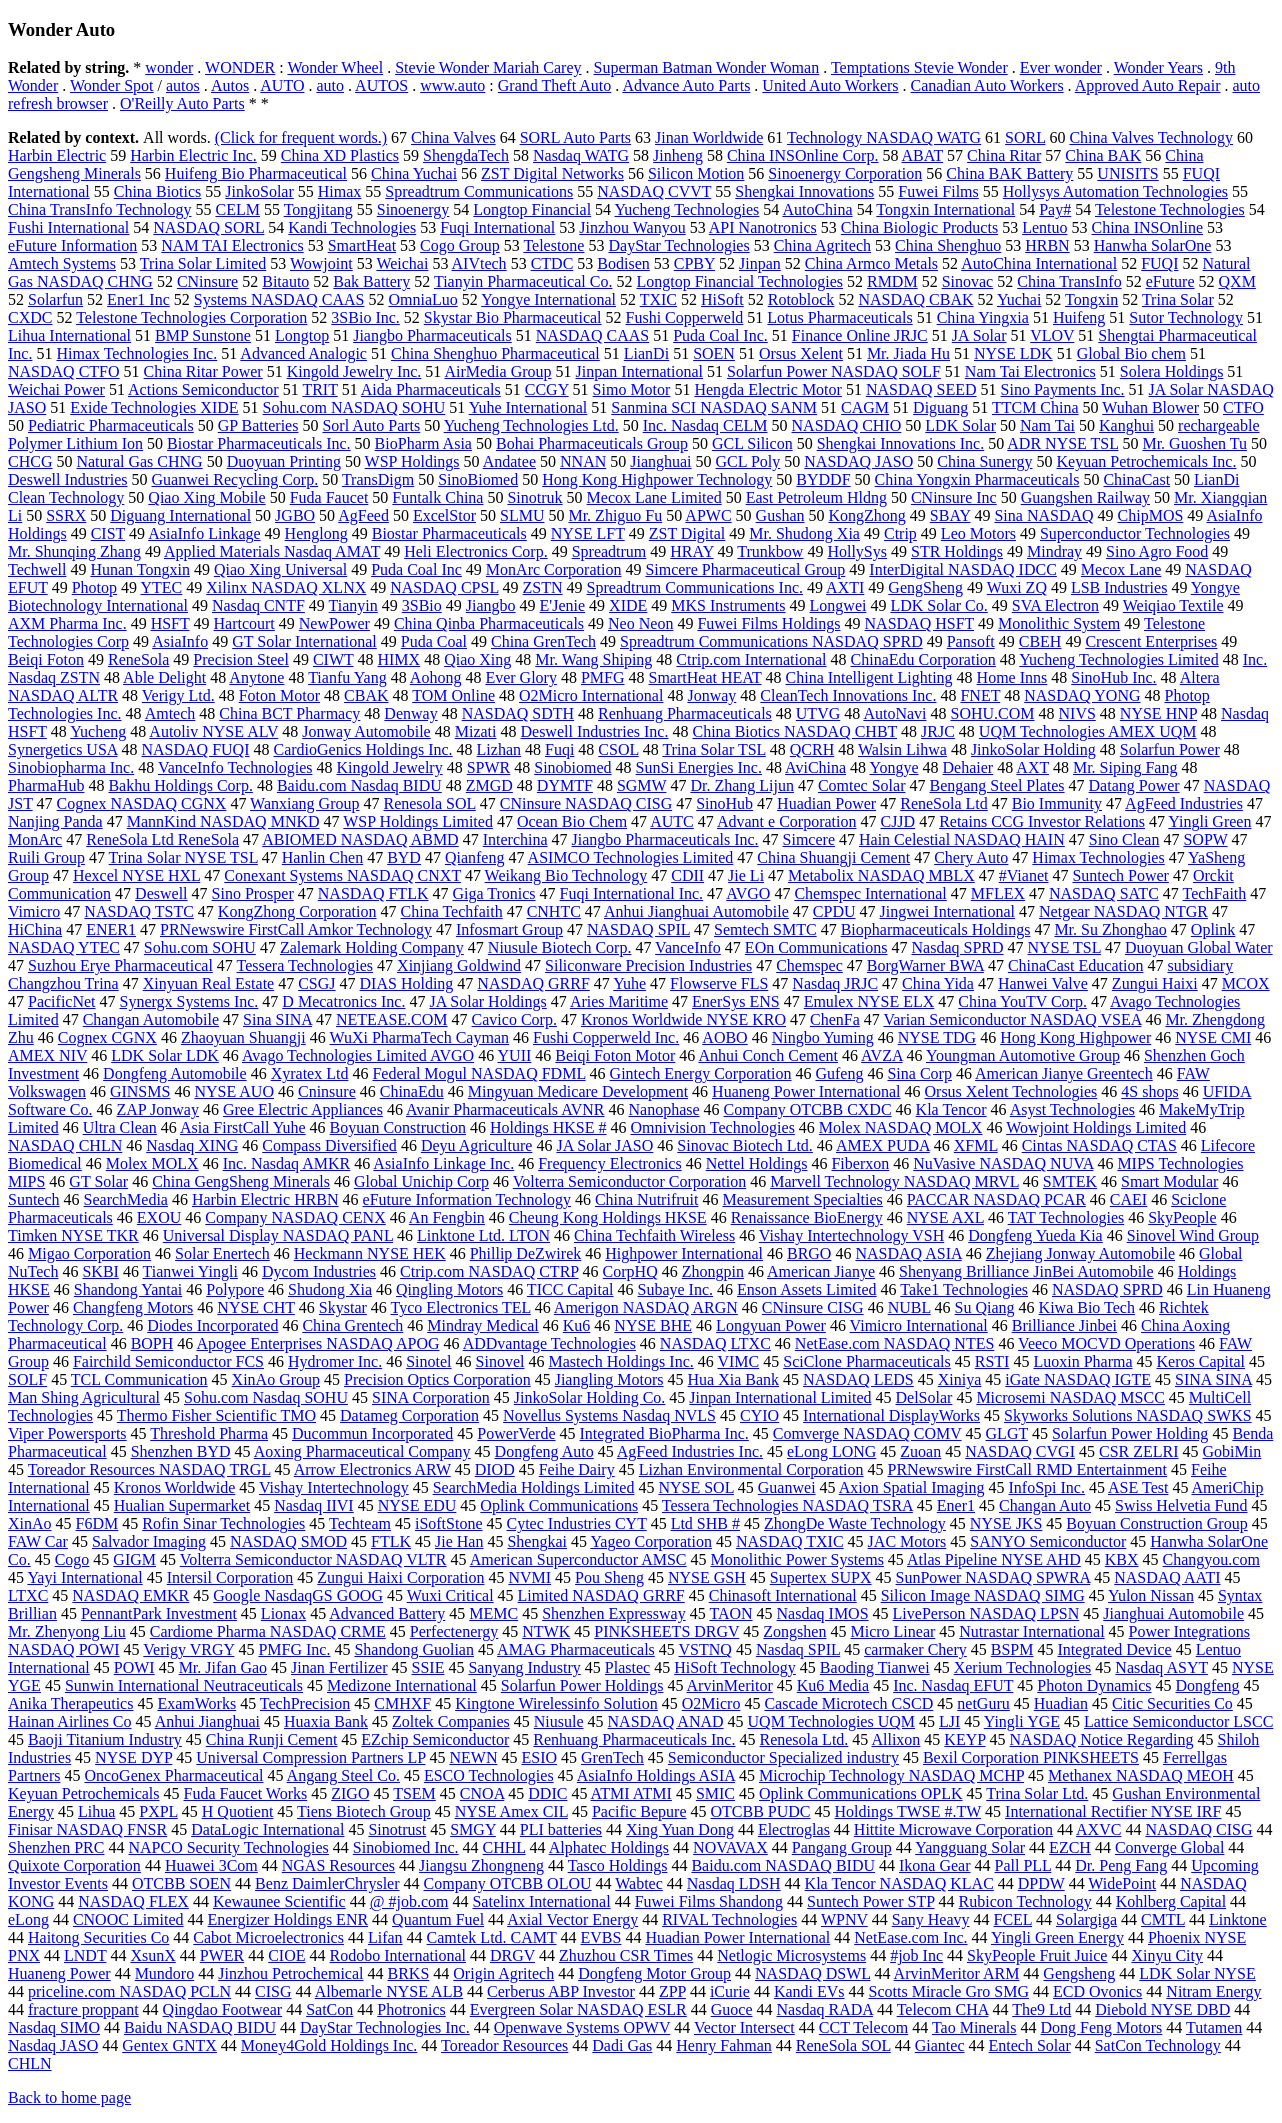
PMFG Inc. (294, 1649)
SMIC (715, 1793)
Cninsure (327, 1091)
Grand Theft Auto (554, 85)
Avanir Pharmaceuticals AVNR (505, 1109)
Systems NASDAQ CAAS (279, 299)
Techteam (360, 1523)
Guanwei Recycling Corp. (235, 479)
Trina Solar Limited (203, 263)
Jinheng (678, 155)
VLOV (1052, 335)
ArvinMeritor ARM (957, 1973)
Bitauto (285, 281)
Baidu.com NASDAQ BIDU (783, 1865)
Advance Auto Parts (686, 85)
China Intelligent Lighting (869, 677)
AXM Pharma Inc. (67, 623)
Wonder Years (1158, 67)
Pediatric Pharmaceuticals (111, 425)
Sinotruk (534, 497)
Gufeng (839, 1073)
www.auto (452, 85)
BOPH (152, 1343)
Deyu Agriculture (477, 1145)
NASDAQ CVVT (654, 191)
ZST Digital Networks (552, 173)
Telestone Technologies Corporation (191, 317)
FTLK (391, 1541)
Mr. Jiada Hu (908, 353)
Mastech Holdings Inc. (620, 1361)
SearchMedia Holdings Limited (534, 1487)
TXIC (658, 299)
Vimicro (34, 911)
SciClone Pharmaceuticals (867, 1361)
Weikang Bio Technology (566, 875)
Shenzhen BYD (181, 1451)
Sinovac (968, 281)
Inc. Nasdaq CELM (705, 425)
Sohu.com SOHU (200, 947)
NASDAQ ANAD (666, 1721)
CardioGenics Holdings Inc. (363, 749)
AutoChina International (1039, 263)
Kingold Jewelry (389, 767)
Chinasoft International (783, 1595)
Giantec (940, 2045)
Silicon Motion (696, 173)
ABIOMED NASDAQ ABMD (360, 839)
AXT (1032, 767)
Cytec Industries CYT (577, 1523)
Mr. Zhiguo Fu (615, 515)
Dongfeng (1208, 1685)
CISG (273, 1991)
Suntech (34, 1199)
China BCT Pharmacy (289, 713)
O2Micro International (591, 695)
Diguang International (180, 515)
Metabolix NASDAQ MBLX (881, 875)
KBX (1122, 1559)
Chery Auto (971, 857)
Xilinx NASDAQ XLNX (286, 587)
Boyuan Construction (398, 1127)
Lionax (283, 1613)
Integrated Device (1114, 1649)
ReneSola (138, 659)
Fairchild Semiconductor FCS (168, 1361)
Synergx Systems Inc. (189, 1001)
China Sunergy (984, 461)
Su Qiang (985, 1307)
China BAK (1103, 155)
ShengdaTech (466, 155)
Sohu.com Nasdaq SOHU (266, 1397)
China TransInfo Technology (99, 209)
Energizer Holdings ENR (288, 1919)
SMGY (473, 1829)
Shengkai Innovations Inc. (901, 443)
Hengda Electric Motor (768, 389)
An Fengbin (447, 1217)
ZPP (672, 1991)
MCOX (1246, 983)
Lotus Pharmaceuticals (839, 317)
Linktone (1238, 1919)
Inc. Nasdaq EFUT (953, 1685)
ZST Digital (687, 533)
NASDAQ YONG (1082, 695)
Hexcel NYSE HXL (136, 875)
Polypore (235, 1289)
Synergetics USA (62, 749)
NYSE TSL (1064, 947)
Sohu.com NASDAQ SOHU (354, 407)
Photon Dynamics (1094, 1685)
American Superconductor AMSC (578, 1559)
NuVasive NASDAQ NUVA (1003, 1163)
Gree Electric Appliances (303, 1109)
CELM (237, 209)
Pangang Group (842, 1847)
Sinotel (428, 1361)
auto (330, 85)
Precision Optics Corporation (437, 1379)
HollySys (857, 551)
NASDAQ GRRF (533, 983)
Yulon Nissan (1151, 1595)
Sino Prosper (253, 893)
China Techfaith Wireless (654, 1235)
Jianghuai (660, 461)
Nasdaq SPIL (798, 1649)
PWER (222, 1955)
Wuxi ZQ (1017, 587)
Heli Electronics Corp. (476, 551)
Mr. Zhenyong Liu (67, 1631)
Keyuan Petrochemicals (84, 1793)
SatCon (329, 2009)
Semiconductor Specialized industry (783, 1757)
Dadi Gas (622, 2045)
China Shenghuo (948, 245)
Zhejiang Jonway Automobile (1080, 1253)
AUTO (282, 85)
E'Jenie (563, 605)
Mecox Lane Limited (654, 497)
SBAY (950, 515)
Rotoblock (801, 299)
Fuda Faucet (329, 497)
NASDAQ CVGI (1020, 1451)
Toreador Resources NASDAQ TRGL (149, 1469)
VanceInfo (688, 947)
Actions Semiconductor (203, 389)
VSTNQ (705, 1649)
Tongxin (1091, 299)
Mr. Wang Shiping (593, 659)
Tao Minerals (974, 2027)
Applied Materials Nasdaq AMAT (272, 551)
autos (183, 85)
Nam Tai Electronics (1030, 371)
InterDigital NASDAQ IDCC (963, 569)
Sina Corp (919, 1073)
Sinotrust (397, 1829)
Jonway (711, 695)
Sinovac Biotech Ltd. (745, 1145)
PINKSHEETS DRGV (666, 1631)
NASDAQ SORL (208, 227)
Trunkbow (770, 551)
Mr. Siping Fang (1125, 767)
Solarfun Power (1170, 749)
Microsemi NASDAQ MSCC (1070, 1397)
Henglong (316, 533)
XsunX (152, 1955)
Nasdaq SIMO (54, 2027)
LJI (949, 1721)
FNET (980, 695)
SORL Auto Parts (575, 137)
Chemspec (809, 965)
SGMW (642, 785)
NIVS (1077, 713)
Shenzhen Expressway (614, 1613)
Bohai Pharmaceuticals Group (592, 443)
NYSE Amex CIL (511, 1811)
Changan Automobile (151, 1019)
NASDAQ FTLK (373, 893)
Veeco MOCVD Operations (1106, 1343)
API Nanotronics (763, 227)
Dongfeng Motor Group (654, 1973)
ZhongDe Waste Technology (855, 1523)
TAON (730, 1613)
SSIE (428, 1667)
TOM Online (453, 695)
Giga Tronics (493, 893)
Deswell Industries (68, 479)
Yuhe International (528, 407)
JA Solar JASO (604, 1145)
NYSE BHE (653, 1325)
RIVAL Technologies (729, 1919)
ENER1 (111, 929)
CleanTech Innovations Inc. (848, 695)
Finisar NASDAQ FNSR (87, 1829)
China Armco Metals (871, 263)
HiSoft (722, 299)
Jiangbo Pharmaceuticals (432, 335)
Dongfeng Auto (544, 1451)
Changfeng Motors (133, 1307)
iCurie (730, 1991)
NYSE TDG (937, 1037)
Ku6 (577, 1325)
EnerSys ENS (736, 1001)
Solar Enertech (222, 1253)
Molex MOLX (152, 1163)
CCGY (547, 389)
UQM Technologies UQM (831, 1721)
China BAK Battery (1009, 173)
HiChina (35, 929)
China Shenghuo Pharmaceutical (495, 353)
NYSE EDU (417, 1505)
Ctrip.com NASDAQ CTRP (489, 1271)
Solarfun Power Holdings (582, 1685)
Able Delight (164, 677)
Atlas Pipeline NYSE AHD (994, 1559)
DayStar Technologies (678, 245)
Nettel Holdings (757, 1163)
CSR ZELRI (1139, 1451)
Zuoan (920, 1451)
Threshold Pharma (209, 1433)
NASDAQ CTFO (64, 371)
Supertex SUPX (821, 1577)
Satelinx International (541, 1901)
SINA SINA (1213, 1379)
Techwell (37, 569)
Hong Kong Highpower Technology (657, 479)
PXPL (158, 1811)
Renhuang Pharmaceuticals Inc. (634, 1739)
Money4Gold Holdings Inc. (329, 2045)
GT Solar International (304, 641)
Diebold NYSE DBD (1162, 2009)
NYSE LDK (1013, 353)
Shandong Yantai (128, 1289)
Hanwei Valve (1043, 983)
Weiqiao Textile (1173, 605)
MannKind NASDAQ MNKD (223, 821)
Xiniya (960, 1379)
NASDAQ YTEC (64, 947)
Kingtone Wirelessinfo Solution (556, 1703)
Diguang (940, 407)
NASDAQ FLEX (133, 1901)
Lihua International (69, 335)
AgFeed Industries (1184, 803)
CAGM (865, 407)
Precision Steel (241, 659)
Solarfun (55, 299)
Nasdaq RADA (825, 2009)
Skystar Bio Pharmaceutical (513, 317)
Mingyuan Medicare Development (578, 1091)
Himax (340, 191)
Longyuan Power (771, 1325)
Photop (94, 587)
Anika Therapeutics (70, 1703)
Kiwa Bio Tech (1087, 1307)
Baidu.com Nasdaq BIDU (359, 785)
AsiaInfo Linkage (204, 533)
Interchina (515, 839)
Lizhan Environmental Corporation (751, 1469)
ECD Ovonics (1097, 1991)
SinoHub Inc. (1113, 677)
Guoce (732, 2009)
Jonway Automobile (366, 731)
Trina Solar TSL (713, 749)
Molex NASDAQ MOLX (901, 1127)
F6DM (97, 1523)
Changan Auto (1045, 1505)
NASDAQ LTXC (715, 1343)
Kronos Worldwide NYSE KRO (683, 1019)
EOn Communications (816, 947)
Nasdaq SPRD (958, 947)
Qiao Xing (477, 659)
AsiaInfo (180, 641)
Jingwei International (948, 911)
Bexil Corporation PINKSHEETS (1031, 1757)
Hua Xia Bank (734, 1379)
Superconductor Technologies (1135, 533)
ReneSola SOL (843, 2045)
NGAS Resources (338, 1865)
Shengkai (537, 1541)
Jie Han (459, 1541)
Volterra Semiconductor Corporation (629, 1181)
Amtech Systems (62, 263)
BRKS (409, 1973)
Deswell (161, 893)
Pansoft (971, 641)
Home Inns (1012, 677)
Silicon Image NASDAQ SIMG (983, 1595)
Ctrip (900, 533)
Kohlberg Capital (1171, 1901)
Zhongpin (713, 1271)
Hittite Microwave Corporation (953, 1829)
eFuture (1170, 281)
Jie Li (746, 875)
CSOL (618, 749)
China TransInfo (1069, 281)
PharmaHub (46, 785)
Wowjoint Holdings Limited (1096, 1127)
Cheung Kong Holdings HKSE (608, 1217)
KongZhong (866, 515)
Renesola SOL (429, 803)
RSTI (992, 1361)
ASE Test (1138, 1487)
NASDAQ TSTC (139, 911)
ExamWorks (196, 1703)
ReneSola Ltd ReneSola (162, 839)
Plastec (627, 1667)
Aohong (436, 677)
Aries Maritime (619, 1001)
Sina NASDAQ (1043, 515)
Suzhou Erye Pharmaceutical (120, 965)
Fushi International (68, 227)
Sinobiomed (572, 767)
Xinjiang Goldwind (459, 965)
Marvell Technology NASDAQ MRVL (894, 1181)
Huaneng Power (59, 1973)
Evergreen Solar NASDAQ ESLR (578, 2009)
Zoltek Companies (451, 1721)
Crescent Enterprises (1151, 641)
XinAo (30, 1523)
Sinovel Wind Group (1193, 1235)
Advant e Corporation (787, 821)
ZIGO (350, 1793)
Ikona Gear (935, 1865)
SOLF (27, 1379)
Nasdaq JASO (53, 2045)
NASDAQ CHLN (65, 1145)
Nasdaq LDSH (734, 1883)
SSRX (66, 515)
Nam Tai (1047, 425)
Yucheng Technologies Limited (1118, 659)
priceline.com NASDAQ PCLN (129, 1991)
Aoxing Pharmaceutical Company (362, 1451)
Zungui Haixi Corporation (400, 1577)
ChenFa (835, 1019)
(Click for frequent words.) (301, 137)
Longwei (838, 605)
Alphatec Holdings (609, 1847)
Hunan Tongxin (139, 569)
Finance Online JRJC (860, 335)
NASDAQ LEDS (858, 1379)
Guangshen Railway (1085, 497)
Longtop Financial (532, 209)
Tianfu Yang (347, 677)
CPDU (834, 911)
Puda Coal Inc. (720, 335)
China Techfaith (452, 911)
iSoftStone (449, 1523)
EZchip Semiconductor (435, 1739)
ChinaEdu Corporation (923, 659)
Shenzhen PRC (56, 1847)
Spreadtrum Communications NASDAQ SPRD (771, 641)
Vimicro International (919, 1325)
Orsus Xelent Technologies (1011, 1091)
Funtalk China (437, 497)
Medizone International (402, 1685)
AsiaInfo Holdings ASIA (656, 1775)
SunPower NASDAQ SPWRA (993, 1577)
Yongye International (548, 299)
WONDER (240, 67)
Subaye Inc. (676, 1289)
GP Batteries (258, 425)
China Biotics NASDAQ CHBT (794, 731)
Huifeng (1079, 317)
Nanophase (663, 1109)
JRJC (938, 731)
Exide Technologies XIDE (154, 407)
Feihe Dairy (577, 1469)
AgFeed (363, 515)
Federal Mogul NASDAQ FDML (478, 1073)
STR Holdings (957, 551)
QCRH (812, 749)
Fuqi (559, 749)
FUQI (1159, 263)
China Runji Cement (272, 1739)
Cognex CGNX (107, 1037)
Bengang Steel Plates (996, 785)
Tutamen (1214, 2027)
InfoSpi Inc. (1046, 1487)
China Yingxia (983, 317)
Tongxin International (945, 209)
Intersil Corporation (230, 1577)
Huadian (1061, 1703)
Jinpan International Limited (780, 1397)
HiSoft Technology (735, 1667)
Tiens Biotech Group (364, 1811)
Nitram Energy (1213, 1991)
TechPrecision (305, 1703)
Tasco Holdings (618, 1865)
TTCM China (1035, 407)
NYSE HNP (1158, 713)
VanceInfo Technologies (235, 767)
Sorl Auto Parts (371, 425)
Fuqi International (497, 227)
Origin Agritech (503, 1973)
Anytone (256, 677)
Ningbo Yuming (823, 1037)
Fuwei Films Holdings (768, 623)
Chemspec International (870, 893)
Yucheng (98, 731)
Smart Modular (1169, 1181)
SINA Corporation (431, 1397)
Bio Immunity (1057, 803)
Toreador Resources (504, 2045)
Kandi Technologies (352, 227)
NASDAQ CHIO (847, 425)
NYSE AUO (234, 1091)
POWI (134, 1667)
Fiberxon (860, 1163)
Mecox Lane (1121, 569)
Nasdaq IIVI (314, 1505)
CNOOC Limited (128, 1919)
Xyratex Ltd (310, 1073)
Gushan (780, 515)
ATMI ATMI (631, 1793)
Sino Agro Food (1157, 551)
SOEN (714, 353)
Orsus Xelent (801, 353)
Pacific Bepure (639, 1811)
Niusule (559, 1721)
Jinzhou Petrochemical (290, 1973)
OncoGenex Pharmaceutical (173, 1775)
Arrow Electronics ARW (372, 1469)
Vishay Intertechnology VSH (851, 1235)
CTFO (1243, 407)
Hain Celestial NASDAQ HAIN (962, 839)
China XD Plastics (340, 155)
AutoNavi (894, 713)
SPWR (489, 767)
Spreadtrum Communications (479, 191)
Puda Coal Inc (416, 569)
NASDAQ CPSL (444, 587)
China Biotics (158, 191)
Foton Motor (279, 695)
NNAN (583, 461)
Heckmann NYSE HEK (370, 1253)
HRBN (1047, 245)
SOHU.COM (992, 713)
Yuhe (629, 983)
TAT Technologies (1066, 1217)
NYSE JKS (1006, 1523)
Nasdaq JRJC (835, 983)
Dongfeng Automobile (175, 1073)
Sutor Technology (1186, 317)
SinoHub (724, 803)
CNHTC (554, 911)
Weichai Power (56, 389)
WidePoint (1122, 1883)
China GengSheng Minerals (241, 1181)
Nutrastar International (1031, 1631)
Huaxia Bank (326, 1721)
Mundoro (165, 1973)
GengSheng (925, 587)
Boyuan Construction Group (1156, 1523)
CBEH (1040, 641)
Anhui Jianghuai (207, 1721)
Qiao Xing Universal (280, 569)
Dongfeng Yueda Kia (1035, 1235)
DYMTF (565, 785)
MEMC (493, 1613)
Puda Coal (434, 641)
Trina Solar (1178, 299)
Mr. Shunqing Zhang (74, 551)
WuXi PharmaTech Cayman (419, 1037)
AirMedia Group (497, 371)
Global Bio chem (1131, 353)
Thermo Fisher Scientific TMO (216, 1415)
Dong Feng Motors (1102, 2027)
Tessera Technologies (305, 965)
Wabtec (639, 1883)
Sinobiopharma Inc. (71, 767)
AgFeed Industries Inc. (690, 1451)
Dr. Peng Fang (1121, 1865)
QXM (1237, 281)
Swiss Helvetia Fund (1181, 1505)
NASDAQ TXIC (790, 1541)
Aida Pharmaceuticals (431, 389)
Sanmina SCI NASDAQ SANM (714, 407)
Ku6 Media (833, 1685)
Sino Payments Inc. (1063, 389)
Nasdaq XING (192, 1145)
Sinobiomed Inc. (406, 1847)
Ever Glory (521, 677)
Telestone (553, 245)
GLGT (1007, 1433)
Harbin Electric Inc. (193, 155)
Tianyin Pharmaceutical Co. (523, 281)
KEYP (964, 1739)
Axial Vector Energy (572, 1919)
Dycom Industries (319, 1271)
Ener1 (956, 1505)
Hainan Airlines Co (70, 1721)
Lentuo (1044, 227)
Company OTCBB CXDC (808, 1109)
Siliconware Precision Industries (648, 965)
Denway (410, 713)
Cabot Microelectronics (268, 1937)
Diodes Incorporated (212, 1325)
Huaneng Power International (806, 1091)
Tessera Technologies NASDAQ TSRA (787, 1505)
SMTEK (1070, 1181)
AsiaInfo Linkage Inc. (443, 1163)
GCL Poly (748, 461)
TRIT (319, 389)
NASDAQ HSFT (920, 623)
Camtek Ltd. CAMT (492, 1937)
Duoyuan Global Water (1199, 947)
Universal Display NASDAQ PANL (278, 1235)
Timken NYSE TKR (73, 1235)
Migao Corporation (89, 1253)
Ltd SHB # (705, 1523)
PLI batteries (561, 1829)
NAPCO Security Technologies (228, 1847)
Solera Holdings (1172, 371)
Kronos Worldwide (175, 1487)
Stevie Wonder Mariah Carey (488, 67)
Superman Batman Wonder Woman (706, 67)
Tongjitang (318, 209)
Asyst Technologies (1072, 1109)
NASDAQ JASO (858, 461)
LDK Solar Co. (938, 605)
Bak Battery (371, 281)
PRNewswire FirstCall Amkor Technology (296, 929)
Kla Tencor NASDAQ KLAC (899, 1883)
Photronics (411, 2009)
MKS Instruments (728, 605)
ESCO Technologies (489, 1775)
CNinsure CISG (813, 1307)
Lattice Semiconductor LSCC (1178, 1721)
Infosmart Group (509, 929)
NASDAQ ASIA (908, 1253)
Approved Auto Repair (1148, 85)
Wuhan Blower (1150, 407)
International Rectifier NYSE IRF (1113, 1811)
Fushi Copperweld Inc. (606, 1037)
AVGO (748, 893)
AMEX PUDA (883, 1145)
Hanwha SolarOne (1153, 245)
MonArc (35, 839)
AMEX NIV (47, 1055)
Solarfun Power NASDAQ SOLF (834, 371)
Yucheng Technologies (687, 209)
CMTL (1163, 1919)
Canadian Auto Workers (987, 85)
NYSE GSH (707, 1577)
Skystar (343, 1307)
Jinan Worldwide (709, 137)
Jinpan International (640, 371)
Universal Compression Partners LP (310, 1757)
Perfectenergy (454, 1631)
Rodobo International (398, 1955)
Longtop (302, 335)
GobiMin (1232, 1451)
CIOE (286, 1955)
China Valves (453, 137)
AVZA (882, 1055)
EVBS (601, 1937)
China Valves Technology (1151, 137)
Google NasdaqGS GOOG (298, 1595)
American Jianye (821, 1271)
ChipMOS (1151, 515)
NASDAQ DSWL (812, 1973)
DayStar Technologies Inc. (385, 2027)
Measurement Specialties (802, 1199)
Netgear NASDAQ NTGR (1123, 911)
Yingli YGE (1022, 1721)
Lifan (385, 1937)
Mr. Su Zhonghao (1110, 929)
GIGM (134, 1559)
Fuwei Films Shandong (709, 1901)
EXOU (159, 1217)
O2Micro (711, 1703)
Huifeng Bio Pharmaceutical (256, 173)
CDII (687, 875)
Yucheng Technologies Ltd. (531, 425)
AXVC (1098, 1829)
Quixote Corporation (74, 1865)
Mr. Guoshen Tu (1194, 443)
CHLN (30, 2063)
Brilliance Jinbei (1064, 1325)
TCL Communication (139, 1379)
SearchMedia (126, 1199)
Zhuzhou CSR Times (626, 1955)
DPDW (1041, 1883)
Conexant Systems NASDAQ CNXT (342, 875)
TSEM (414, 1793)
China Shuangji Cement (833, 857)
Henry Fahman (724, 2045)
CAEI (1128, 1199)
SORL (1025, 137)
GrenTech (612, 1757)
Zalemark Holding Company (372, 947)
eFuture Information (72, 245)
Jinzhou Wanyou (632, 227)
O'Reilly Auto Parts (182, 103)
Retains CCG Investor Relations (1042, 821)
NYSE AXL (945, 1217)
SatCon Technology (1158, 2045)
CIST (108, 533)
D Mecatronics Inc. (343, 1001)
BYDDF (823, 479)
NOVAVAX (730, 1847)
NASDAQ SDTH (518, 713)
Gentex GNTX (169, 2045)
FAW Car (38, 1541)
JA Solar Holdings (487, 1001)
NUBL (909, 1307)
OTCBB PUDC (761, 1811)
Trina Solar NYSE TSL (183, 857)
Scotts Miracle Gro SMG (949, 1991)
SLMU (522, 515)
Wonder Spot (112, 85)
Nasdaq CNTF (258, 605)
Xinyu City (1167, 1955)
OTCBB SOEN (181, 1883)
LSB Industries (1119, 587)
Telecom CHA (943, 2009)
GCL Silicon (752, 443)
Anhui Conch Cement (768, 1055)
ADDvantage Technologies (549, 1343)
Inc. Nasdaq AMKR (287, 1163)
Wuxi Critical (450, 1595)
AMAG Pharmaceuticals (576, 1649)
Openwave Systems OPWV (582, 2027)
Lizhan (499, 749)
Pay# (1055, 209)
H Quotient (238, 1811)
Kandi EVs (809, 1991)
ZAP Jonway (157, 1109)
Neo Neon (640, 623)
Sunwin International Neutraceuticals (184, 1685)
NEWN (473, 1757)
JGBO (295, 515)
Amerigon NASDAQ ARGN (646, 1307)
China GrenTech (543, 641)
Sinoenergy (413, 209)
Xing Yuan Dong (680, 1829)
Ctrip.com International (751, 659)
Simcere (809, 839)
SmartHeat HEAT (705, 677)
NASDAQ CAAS (592, 335)
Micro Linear (892, 1631)
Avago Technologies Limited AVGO (358, 1055)
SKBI (100, 1271)
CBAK (366, 695)
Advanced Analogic (303, 353)
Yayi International (84, 1577)
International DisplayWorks (891, 1415)
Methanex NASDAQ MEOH (1141, 1775)
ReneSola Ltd (944, 803)
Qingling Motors (449, 1289)
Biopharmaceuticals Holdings (936, 929)
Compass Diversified (329, 1145)
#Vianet (1024, 875)
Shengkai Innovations (804, 191)
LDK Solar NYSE (1197, 1973)
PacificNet (62, 1001)
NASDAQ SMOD (288, 1541)
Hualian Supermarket (182, 1505)
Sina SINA (277, 1019)
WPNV (844, 1919)
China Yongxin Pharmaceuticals (977, 479)
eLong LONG (831, 1451)
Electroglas (794, 1829)
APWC (708, 515)
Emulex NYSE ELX (869, 1001)
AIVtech (479, 263)
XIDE (628, 605)
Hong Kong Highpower (1075, 1037)
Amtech (170, 713)
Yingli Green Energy (1057, 1937)
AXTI (845, 587)
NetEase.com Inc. (910, 1937)
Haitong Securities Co (98, 1937)
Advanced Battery (387, 1613)
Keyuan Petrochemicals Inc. (1146, 461)
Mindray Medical (483, 1325)
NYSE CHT (256, 1307)
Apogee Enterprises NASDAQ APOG (317, 1343)
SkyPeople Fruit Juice (1037, 1955)
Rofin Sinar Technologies (223, 1523)
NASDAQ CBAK (915, 299)
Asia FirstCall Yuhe (243, 1127)
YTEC (161, 587)
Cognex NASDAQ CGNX (142, 803)
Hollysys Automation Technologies (1115, 191)
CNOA (482, 1793)
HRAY (691, 551)
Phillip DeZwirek (526, 1253)
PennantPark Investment (159, 1613)
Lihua (96, 1811)
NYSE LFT (588, 533)
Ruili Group (46, 857)
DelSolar (924, 1397)
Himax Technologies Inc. (136, 353)
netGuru (983, 1703)
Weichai (402, 263)
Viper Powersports (67, 1433)
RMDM (892, 281)
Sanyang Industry (524, 1667)
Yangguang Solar (970, 1847)
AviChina (815, 767)
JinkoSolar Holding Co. (590, 1397)
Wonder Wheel (335, 67)
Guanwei (787, 1487)
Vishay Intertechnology (334, 1487)
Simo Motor (632, 389)
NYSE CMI (1213, 1037)
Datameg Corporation (409, 1415)
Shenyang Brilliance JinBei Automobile (1026, 1271)
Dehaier (968, 767)
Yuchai (1019, 299)
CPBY (694, 263)
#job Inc (916, 1955)
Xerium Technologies (1023, 1667)
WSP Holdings (412, 461)
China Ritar (1004, 155)
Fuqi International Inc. (632, 893)
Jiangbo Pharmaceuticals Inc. (665, 839)
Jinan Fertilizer (339, 1667)
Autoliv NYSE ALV (213, 731)
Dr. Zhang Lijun (742, 785)
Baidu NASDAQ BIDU (200, 2027)
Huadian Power (826, 803)
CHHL (504, 1847)
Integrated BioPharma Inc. (664, 1433)
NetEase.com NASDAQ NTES (895, 1343)
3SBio (422, 605)
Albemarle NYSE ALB (389, 1991)
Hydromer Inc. (335, 1361)
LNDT (85, 1955)
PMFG (603, 677)
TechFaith (1215, 893)
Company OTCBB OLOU (508, 1883)
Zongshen (794, 1631)
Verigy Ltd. (178, 695)
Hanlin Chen (322, 857)
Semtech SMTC (765, 929)
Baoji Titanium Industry (105, 1739)
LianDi (646, 353)
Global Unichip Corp (421, 1181)
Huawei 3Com (211, 1865)
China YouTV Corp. (1022, 1001)
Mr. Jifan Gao (223, 1667)
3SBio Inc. (365, 317)
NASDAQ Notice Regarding (1102, 1739)
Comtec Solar (862, 785)
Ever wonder (1061, 67)
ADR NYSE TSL (1062, 443)
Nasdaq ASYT (1161, 1667)
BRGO (809, 1253)
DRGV (512, 1955)
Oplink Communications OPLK (861, 1793)
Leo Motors (978, 533)
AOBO (724, 1037)
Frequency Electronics (610, 1163)
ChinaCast (1136, 479)
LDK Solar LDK (165, 1055)
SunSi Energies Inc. (699, 767)
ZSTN (543, 587)
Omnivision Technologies (713, 1127)
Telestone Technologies (1170, 209)
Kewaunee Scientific (279, 1901)
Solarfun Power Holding (1130, 1433)
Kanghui (1126, 425)
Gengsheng (1079, 1973)
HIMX (398, 659)
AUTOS (381, 85)
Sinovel (500, 1361)
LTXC (28, 1595)
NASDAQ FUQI (195, 749)
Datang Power (1134, 785)
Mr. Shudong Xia (804, 533)
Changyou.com (1211, 1559)
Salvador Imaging (149, 1541)
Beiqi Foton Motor (615, 1055)
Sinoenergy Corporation (845, 173)
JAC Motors (907, 1541)
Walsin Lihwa (902, 749)
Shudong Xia (330, 1289)
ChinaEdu (412, 1091)
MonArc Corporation (554, 569)
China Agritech (822, 245)
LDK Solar (960, 425)
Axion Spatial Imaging (912, 1487)
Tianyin (353, 605)
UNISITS (1127, 173)
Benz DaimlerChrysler (327, 1883)
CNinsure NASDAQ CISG (586, 803)
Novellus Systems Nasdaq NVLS (609, 1415)
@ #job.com (409, 1901)
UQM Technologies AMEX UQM (1088, 731)
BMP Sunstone (203, 335)
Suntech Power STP (870, 1901)
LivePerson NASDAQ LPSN (986, 1613)
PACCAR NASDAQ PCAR (996, 1199)
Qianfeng (475, 857)
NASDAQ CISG (1198, 1829)
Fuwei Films (938, 191)
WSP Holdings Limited (418, 821)
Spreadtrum (609, 551)
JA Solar (979, 335)
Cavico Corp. (514, 1019)
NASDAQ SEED (921, 389)
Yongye (894, 767)
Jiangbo (491, 605)
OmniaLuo (422, 299)
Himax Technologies (1098, 857)
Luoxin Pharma (1082, 1361)
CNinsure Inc (954, 497)
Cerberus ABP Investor (561, 1991)
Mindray (1054, 551)
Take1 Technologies (964, 1289)
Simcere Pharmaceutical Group (745, 569)
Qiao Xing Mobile (206, 497)
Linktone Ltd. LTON (483, 1235)
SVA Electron (1055, 605)
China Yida (938, 983)
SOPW (1205, 839)
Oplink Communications (559, 1505)
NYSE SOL (695, 1487)
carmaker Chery (915, 1649)
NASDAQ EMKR (130, 1595)
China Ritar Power (203, 371)
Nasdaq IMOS (823, 1613)
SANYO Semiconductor (1048, 1541)
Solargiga (1086, 1919)
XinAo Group (276, 1379)
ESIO (539, 1757)
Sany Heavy (931, 1919)
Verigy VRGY (188, 1649)
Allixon (895, 1739)
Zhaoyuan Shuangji (243, 1037)
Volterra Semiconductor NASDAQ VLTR (313, 1559)
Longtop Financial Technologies (739, 281)
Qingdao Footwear (223, 2009)
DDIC (547, 1793)
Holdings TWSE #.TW (908, 1811)
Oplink (1213, 929)
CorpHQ (630, 1271)
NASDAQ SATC (1104, 893)
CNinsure (207, 281)
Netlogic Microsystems (791, 1955)
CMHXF (402, 1703)
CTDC (552, 263)
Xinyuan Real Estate (209, 983)
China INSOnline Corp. (803, 155)
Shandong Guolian (414, 1649)
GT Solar (98, 1181)
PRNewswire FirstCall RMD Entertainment (1028, 1469)
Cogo (72, 1559)
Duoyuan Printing (284, 461)
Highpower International (684, 1253)
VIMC (738, 1361)
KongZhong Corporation (297, 911)
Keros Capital (1201, 1361)
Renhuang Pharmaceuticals (685, 713)
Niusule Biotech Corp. (560, 947)
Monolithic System (1059, 623)
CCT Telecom (863, 2027)
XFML (976, 1145)
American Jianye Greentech (1064, 1073)
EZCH (1070, 1847)
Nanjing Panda (55, 821)
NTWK (546, 1631)
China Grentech (352, 1325)
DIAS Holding (407, 983)
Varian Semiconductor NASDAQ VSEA (1012, 1019)
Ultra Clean (120, 1127)
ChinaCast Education (1076, 965)
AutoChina (817, 209)
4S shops (1149, 1091)
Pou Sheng (609, 1577)
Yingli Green (1209, 821)
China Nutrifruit (647, 1199)
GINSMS (140, 1091)
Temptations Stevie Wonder (919, 67)
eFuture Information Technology (467, 1199)
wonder (169, 67)
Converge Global (1169, 1847)
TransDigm (378, 479)
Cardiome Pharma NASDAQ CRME (268, 1631)
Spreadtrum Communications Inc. (695, 587)
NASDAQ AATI (1167, 1577)
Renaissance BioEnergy (807, 1217)
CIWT (333, 659)
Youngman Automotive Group (1023, 1055)
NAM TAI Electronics (232, 245)
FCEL (1013, 1919)
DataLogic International (267, 1829)
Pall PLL (1023, 1865)
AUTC (672, 821)
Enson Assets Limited (807, 1289)
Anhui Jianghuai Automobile (696, 911)
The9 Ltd (1041, 2009)
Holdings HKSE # (548, 1127)
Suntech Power (1120, 875)
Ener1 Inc (138, 299)
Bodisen (623, 263)
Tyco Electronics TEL (461, 1307)
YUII (515, 1055)
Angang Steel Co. (343, 1775)
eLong (28, 1919)
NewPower (334, 623)
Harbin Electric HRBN (265, 1199)
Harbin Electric (57, 155)
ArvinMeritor (730, 1685)
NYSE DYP (133, 1757)
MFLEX (998, 893)
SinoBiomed (478, 479)
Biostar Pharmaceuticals (449, 533)
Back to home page (69, 2097)
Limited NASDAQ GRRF (601, 1595)
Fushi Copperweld (685, 317)
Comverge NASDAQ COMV (867, 1433)
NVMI (529, 1577)
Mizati (476, 731)
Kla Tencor (951, 1109)
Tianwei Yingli (190, 1271)
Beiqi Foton (46, 659)
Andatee (509, 461)
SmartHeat (362, 245)
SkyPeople (1182, 1217)
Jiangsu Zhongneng (481, 1865)
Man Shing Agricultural (84, 1397)
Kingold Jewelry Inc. (354, 371)
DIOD (495, 1469)
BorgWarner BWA (925, 965)
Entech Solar (1030, 2045)
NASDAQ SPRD (1107, 1289)
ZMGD (489, 785)
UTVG (818, 713)
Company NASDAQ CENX (295, 1217)
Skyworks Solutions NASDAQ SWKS (1128, 1415)
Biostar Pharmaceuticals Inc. (259, 443)
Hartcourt (243, 623)
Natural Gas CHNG (139, 461)
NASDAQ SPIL (638, 929)
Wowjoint (321, 263)
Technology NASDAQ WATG (884, 137)
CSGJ (316, 983)
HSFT (170, 623)
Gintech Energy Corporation (701, 1073)
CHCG (30, 461)
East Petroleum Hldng (816, 497)
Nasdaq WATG (581, 155)
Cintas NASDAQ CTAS (1099, 1145)
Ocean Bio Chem (572, 821)
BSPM (1012, 1649)
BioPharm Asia (423, 443)
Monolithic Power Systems (797, 1559)
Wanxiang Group (304, 803)
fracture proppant (83, 2009)
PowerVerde (516, 1433)
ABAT (923, 155)
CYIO (759, 1415)
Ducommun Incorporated (372, 1433)
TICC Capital (570, 1289)
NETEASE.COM (392, 1019)
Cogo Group (460, 245)
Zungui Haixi (1155, 983)
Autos (230, 85)
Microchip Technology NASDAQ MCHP (891, 1775)
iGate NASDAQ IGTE (1078, 1379)
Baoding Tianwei (875, 1667)
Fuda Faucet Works (246, 1793)
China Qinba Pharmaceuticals (489, 623)
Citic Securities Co (1172, 1703)
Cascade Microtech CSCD (848, 1703)
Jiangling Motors (609, 1379)
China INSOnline (1147, 227)
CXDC (30, 317)
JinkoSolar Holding (1033, 749)
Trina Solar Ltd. (1037, 1793)
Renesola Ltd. (803, 1739)
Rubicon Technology (1025, 1901)
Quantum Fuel (438, 1919)
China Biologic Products (919, 227)
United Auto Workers (830, 85)
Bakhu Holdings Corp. (180, 785)
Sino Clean (1124, 839)
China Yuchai (414, 173)
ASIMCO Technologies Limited (631, 857)
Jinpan (760, 263)
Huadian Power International (737, 1937)
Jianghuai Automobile (1173, 1613)
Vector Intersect (744, 2027)
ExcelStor (444, 515)
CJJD (897, 821)
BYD (404, 857)
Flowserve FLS (719, 983)
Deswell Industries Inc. (594, 731)
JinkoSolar (259, 191)
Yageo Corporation (650, 1541)
